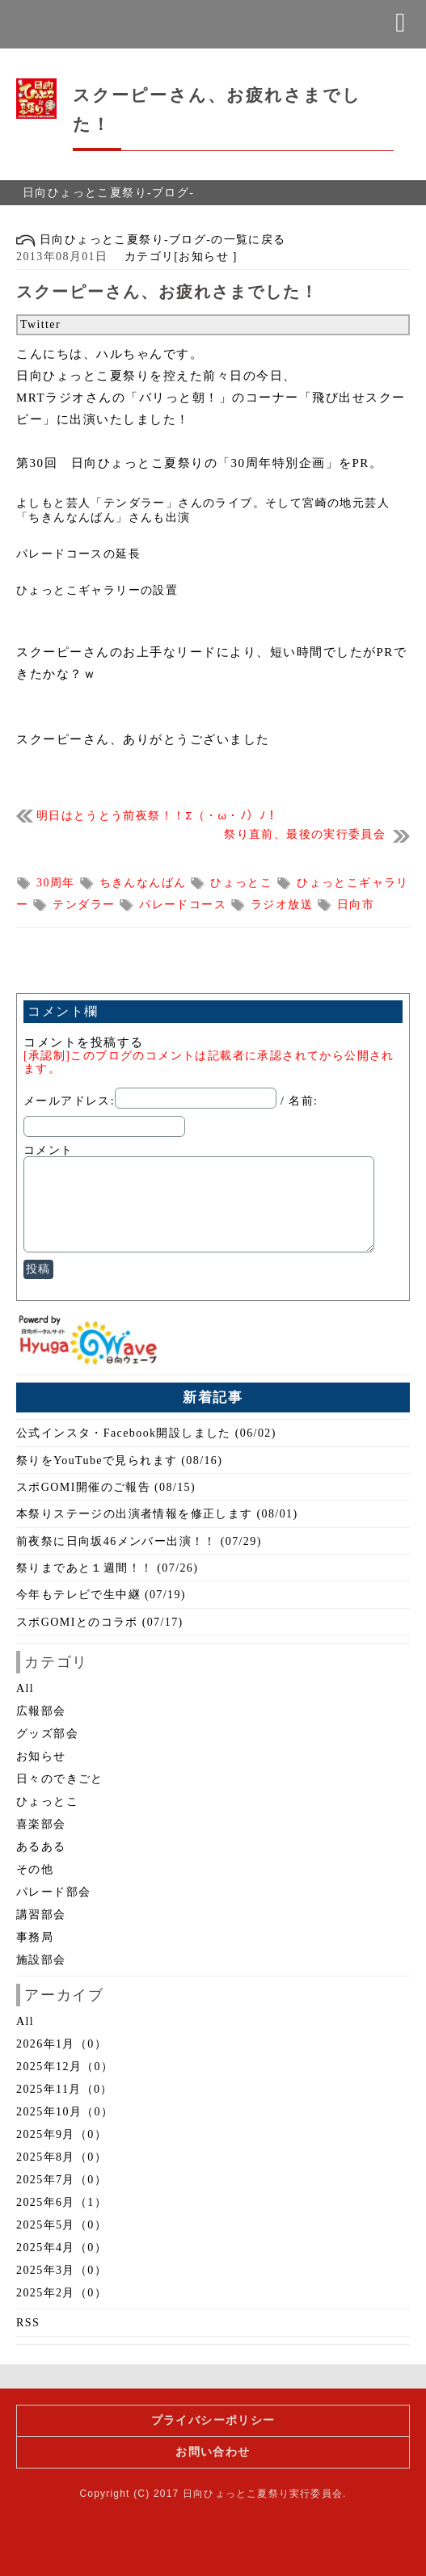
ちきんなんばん (145, 883)
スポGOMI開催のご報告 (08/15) (106, 1487)
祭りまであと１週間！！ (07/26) (107, 1568)
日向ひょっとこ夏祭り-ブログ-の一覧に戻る (151, 240)
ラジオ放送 (284, 905)
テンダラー (86, 905)
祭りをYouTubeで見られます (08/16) (119, 1460)
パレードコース (184, 905)
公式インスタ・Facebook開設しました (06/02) (146, 1433)
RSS (28, 2323)
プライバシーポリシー (213, 2420)
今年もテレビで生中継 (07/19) (101, 1595)
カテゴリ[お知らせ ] (175, 256)
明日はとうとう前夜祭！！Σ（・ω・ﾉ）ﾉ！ (157, 816)
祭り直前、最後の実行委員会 (305, 834)
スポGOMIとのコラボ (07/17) (99, 1622)
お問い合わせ (212, 2452)
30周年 (57, 883)
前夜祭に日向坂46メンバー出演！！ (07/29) (139, 1541)
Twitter (40, 324)
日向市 (355, 905)
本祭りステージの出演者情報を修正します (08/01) (157, 1514)
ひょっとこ (243, 883)
